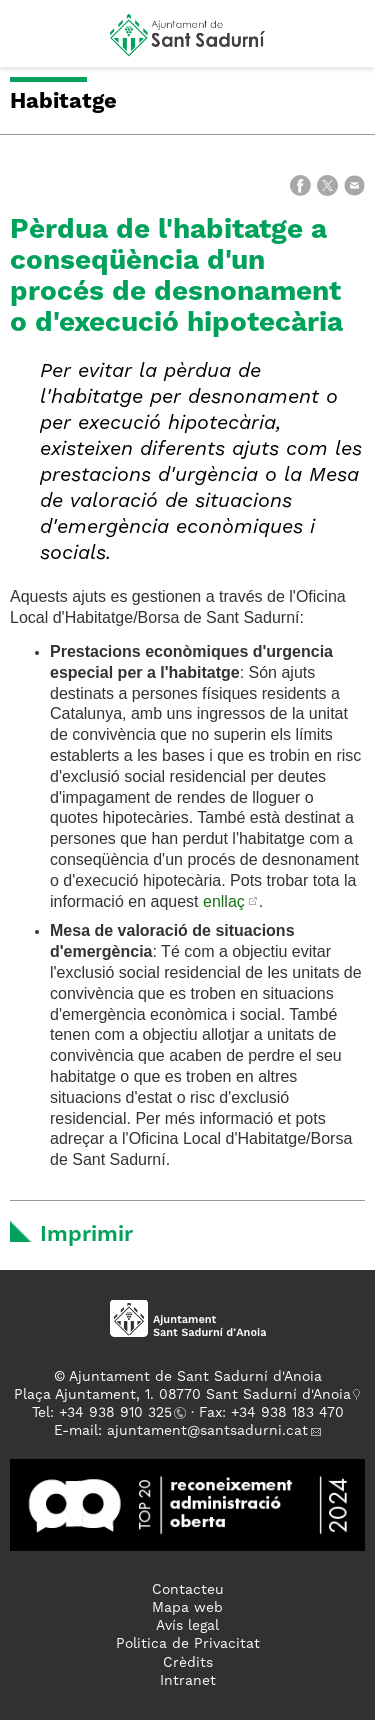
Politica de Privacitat (188, 1644)
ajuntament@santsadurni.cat (207, 1431)
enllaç (224, 901)
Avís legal (187, 1626)
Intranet (188, 1681)
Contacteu (188, 1590)
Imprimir (86, 1235)
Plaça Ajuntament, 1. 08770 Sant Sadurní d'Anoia (182, 1395)
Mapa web (187, 1608)
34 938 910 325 (119, 1413)
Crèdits (188, 1663)
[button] (33, 42)
